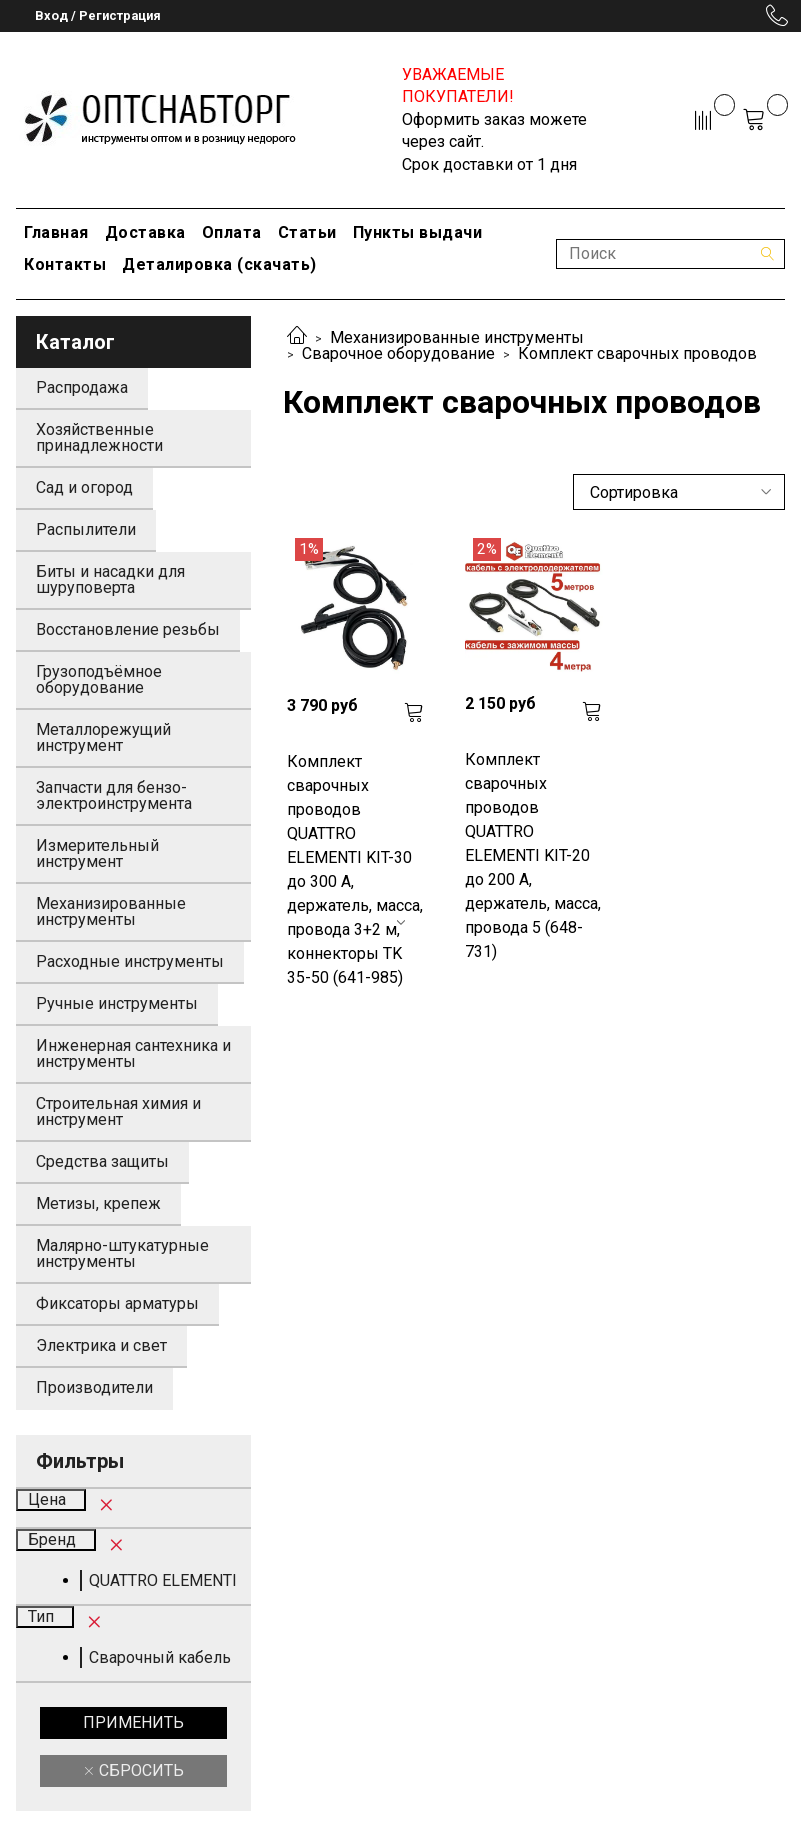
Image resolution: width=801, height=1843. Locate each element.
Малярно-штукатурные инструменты (122, 1253)
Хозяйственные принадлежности (99, 437)
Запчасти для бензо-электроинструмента (114, 795)
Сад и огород (84, 487)
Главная (56, 232)
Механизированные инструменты (457, 337)
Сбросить (139, 1770)
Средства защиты (102, 1161)
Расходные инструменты (130, 961)
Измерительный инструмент (97, 853)
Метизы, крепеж (98, 1203)
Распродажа (82, 387)
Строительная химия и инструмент (118, 1111)
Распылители (86, 529)
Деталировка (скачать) (219, 264)
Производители (94, 1387)
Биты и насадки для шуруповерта (110, 579)
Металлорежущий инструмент (103, 737)
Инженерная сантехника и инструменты (133, 1053)
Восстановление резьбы (128, 629)
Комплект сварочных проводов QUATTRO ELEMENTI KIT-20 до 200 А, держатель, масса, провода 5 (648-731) (533, 855)
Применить (133, 1722)
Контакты (65, 264)
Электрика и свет (101, 1345)
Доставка (145, 232)
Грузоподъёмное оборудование (99, 679)
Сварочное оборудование (398, 353)
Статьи (307, 232)
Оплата (232, 232)
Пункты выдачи (418, 232)
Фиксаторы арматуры (117, 1303)
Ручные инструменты (117, 1003)
